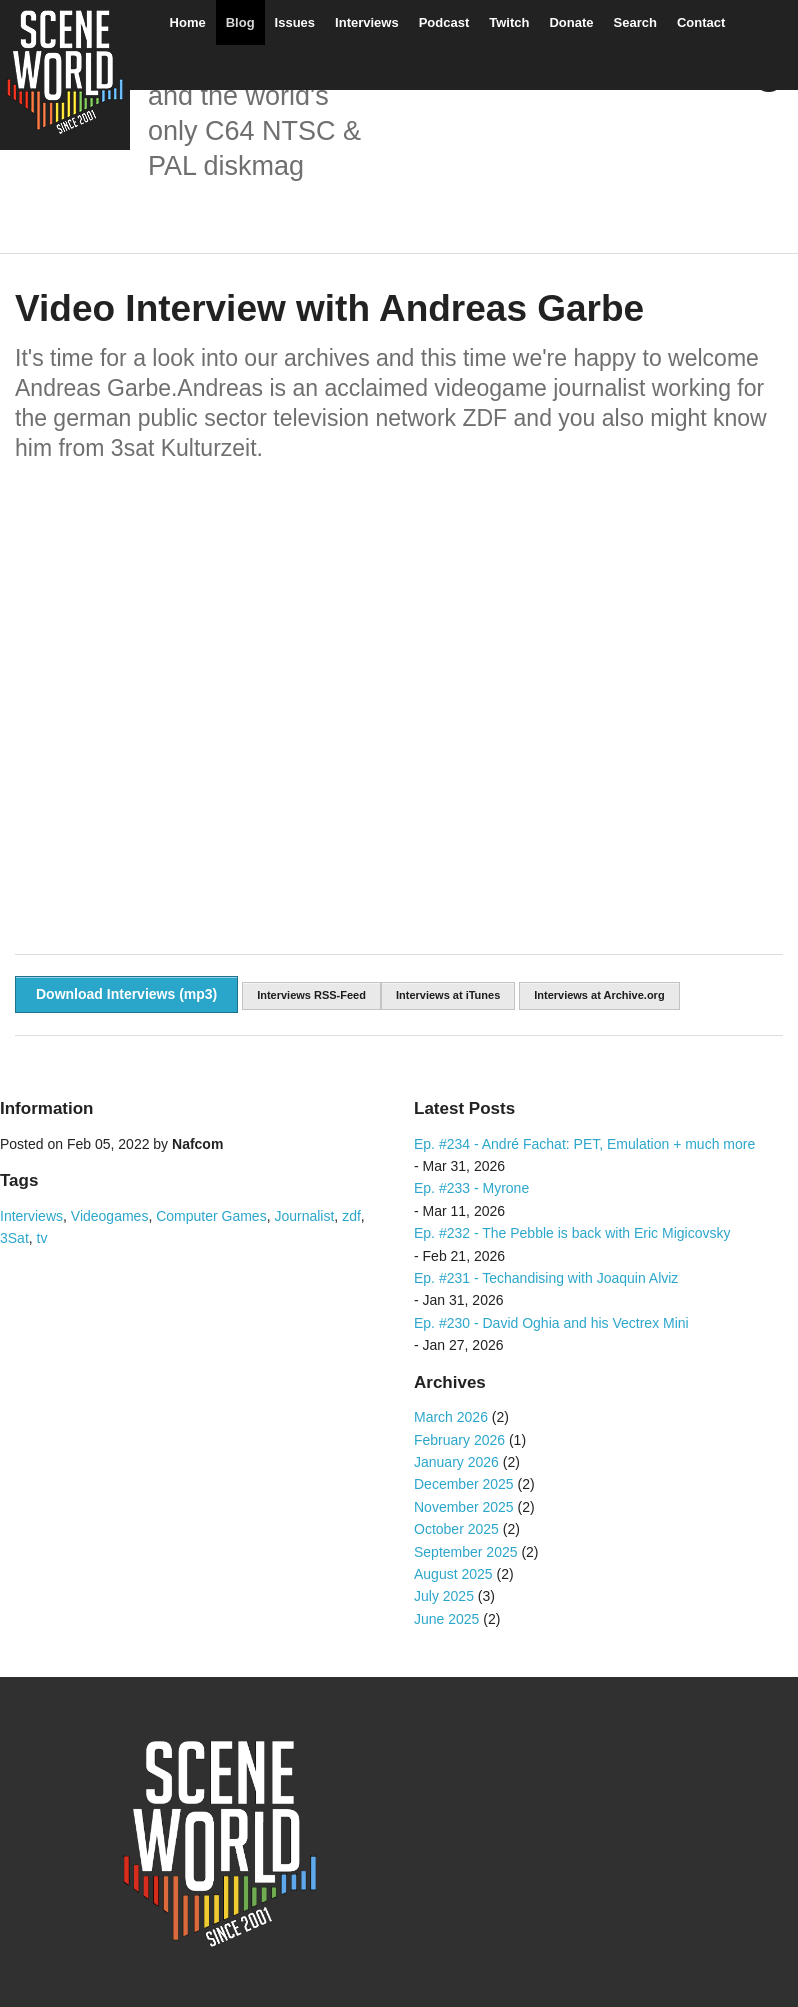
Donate (571, 22)
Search (635, 22)
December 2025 (464, 1484)
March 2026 (451, 1417)
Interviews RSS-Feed (311, 995)
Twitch (509, 22)
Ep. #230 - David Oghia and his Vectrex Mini (551, 1323)
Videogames (110, 1216)
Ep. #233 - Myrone (471, 1188)
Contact (701, 22)
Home (188, 22)
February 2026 (459, 1440)
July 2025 (444, 1596)
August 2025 (453, 1574)
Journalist (304, 1216)
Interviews (367, 22)
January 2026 (456, 1462)
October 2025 (456, 1529)
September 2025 (466, 1552)
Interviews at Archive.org (599, 995)
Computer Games (211, 1216)
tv (42, 1238)
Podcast (444, 22)
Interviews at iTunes (448, 995)
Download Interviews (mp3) (126, 994)
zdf (351, 1216)
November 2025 (464, 1507)
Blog (240, 22)
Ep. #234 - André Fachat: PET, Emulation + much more (584, 1144)
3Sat (14, 1238)
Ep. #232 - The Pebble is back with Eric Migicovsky (572, 1233)
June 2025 (446, 1619)
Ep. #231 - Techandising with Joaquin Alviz (546, 1278)
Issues (295, 22)
